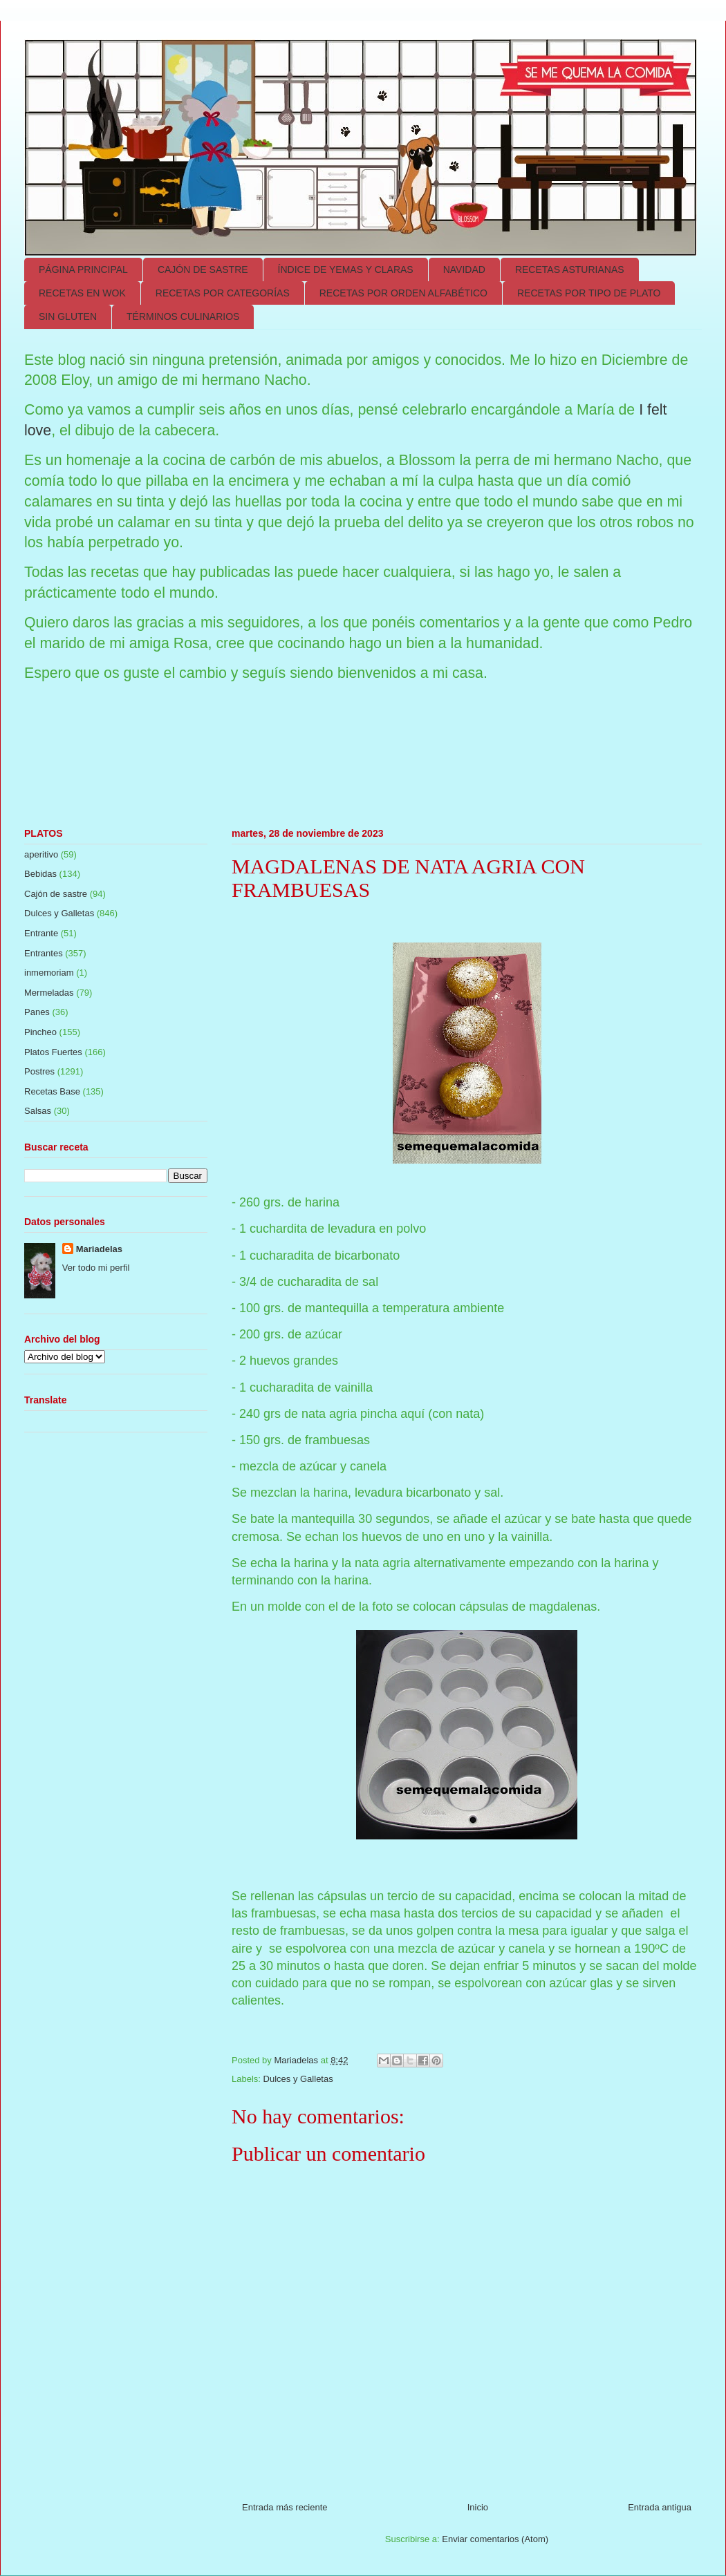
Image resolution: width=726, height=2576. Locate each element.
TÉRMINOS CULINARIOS (183, 316)
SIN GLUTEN (68, 316)
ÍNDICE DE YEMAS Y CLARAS (345, 269)
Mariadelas (99, 1249)
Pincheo (40, 1032)
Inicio (477, 2507)
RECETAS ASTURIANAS (569, 269)
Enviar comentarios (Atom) (495, 2539)
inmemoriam (49, 972)
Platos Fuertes (53, 1052)
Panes (37, 1012)
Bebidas (40, 874)
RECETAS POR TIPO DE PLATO (588, 293)
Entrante (41, 933)
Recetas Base (52, 1091)
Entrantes (43, 953)
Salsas (37, 1111)
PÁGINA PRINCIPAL (83, 269)
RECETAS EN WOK (82, 293)
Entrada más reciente (285, 2507)
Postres (39, 1071)
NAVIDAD (464, 269)
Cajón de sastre (55, 894)
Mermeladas (49, 992)
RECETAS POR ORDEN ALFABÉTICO (403, 293)
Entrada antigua (659, 2507)
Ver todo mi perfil (96, 1267)
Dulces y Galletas (298, 2079)
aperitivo (41, 854)
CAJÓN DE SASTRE (203, 269)
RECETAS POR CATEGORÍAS (223, 293)
